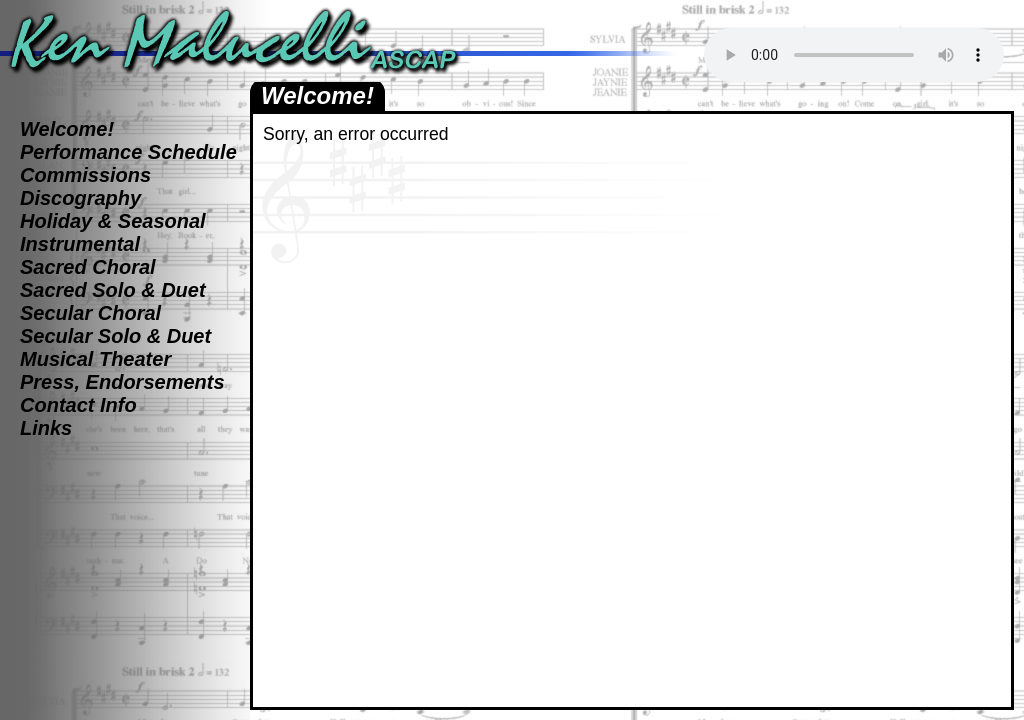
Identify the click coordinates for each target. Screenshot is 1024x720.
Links (46, 428)
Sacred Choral (88, 267)
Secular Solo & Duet (115, 336)
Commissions (85, 175)
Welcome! (67, 129)
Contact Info (78, 405)
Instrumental (80, 244)
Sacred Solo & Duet (113, 290)
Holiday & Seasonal (113, 221)
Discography (80, 198)
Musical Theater (95, 359)
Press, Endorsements (122, 382)
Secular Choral (90, 313)
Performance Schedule (128, 152)
